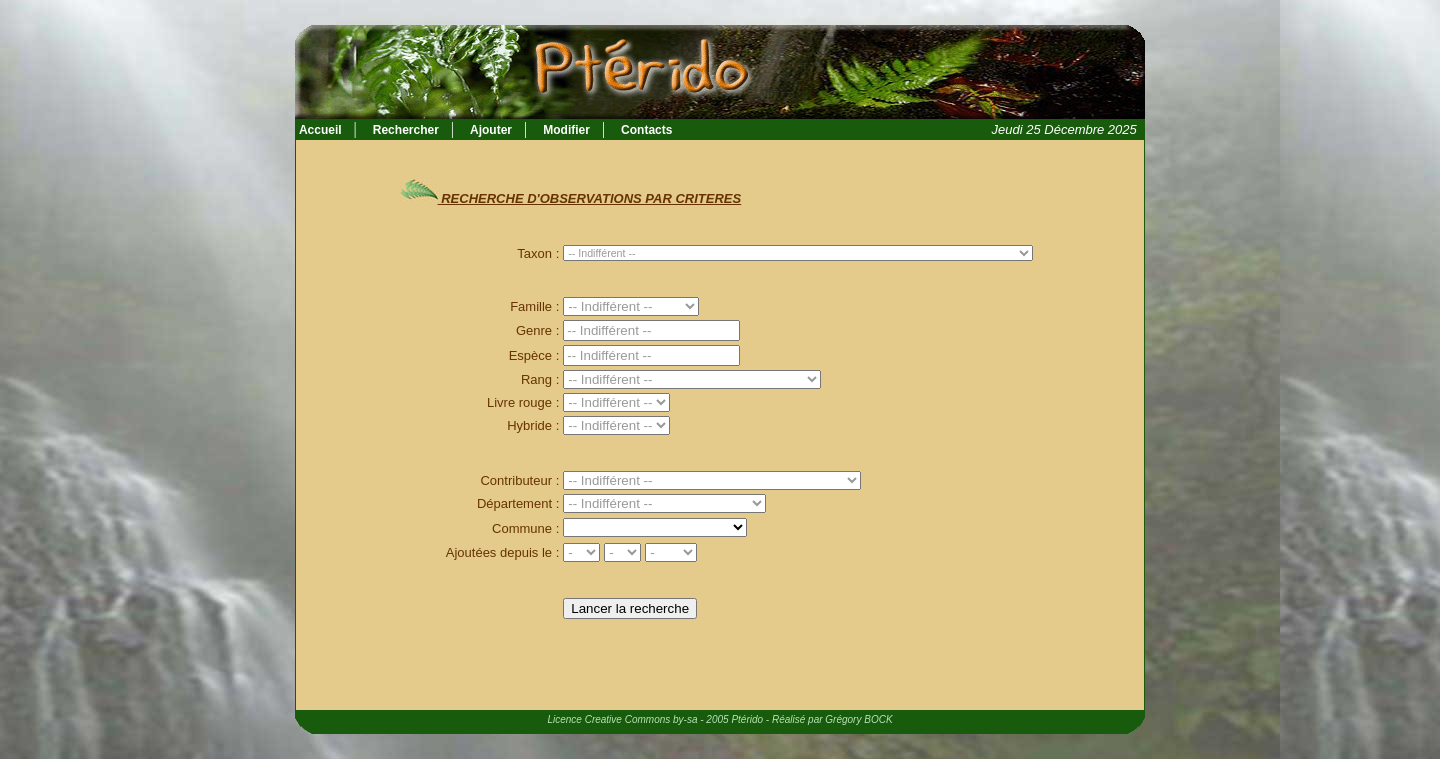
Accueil (319, 130)
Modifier (566, 130)
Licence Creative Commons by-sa (622, 719)
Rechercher (406, 130)
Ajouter (491, 130)
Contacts (646, 130)
